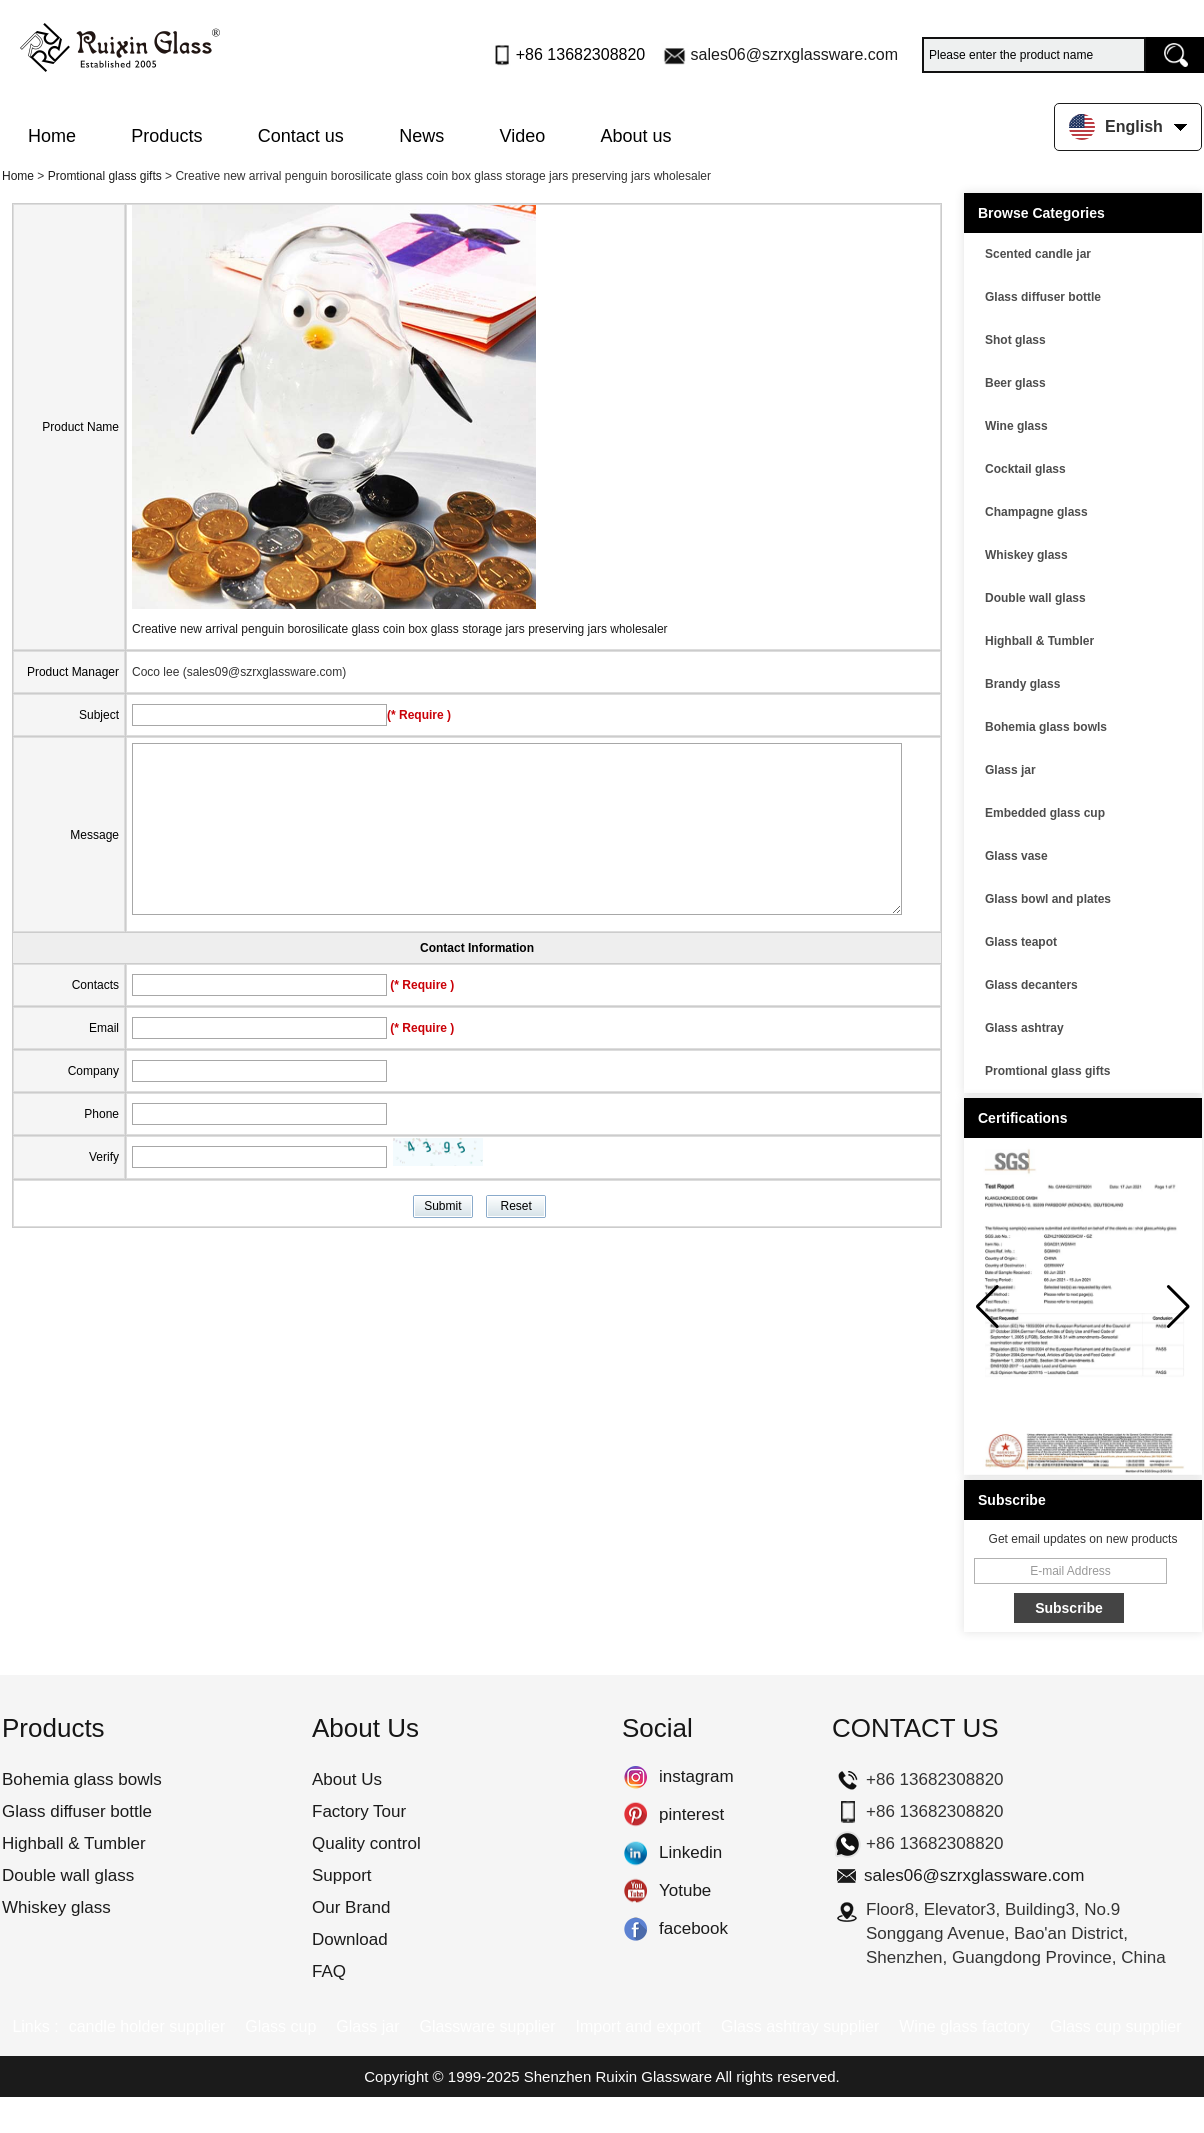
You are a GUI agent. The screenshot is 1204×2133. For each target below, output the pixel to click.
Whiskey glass (1026, 555)
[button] (1178, 1307)
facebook (635, 1929)
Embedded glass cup (1045, 813)
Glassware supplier (487, 2026)
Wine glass (1016, 426)
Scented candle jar (1038, 254)
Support (342, 1875)
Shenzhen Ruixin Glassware (618, 2076)
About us (636, 136)
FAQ (329, 1971)
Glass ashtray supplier (800, 2026)
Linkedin (635, 1853)
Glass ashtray (1024, 1028)
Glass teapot (1021, 942)
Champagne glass (1036, 512)
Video (523, 136)
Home (52, 136)
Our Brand (351, 1907)
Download (350, 1939)
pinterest (635, 1815)
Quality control (366, 1843)
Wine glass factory (964, 2026)
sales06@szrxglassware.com (794, 54)
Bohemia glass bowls (1046, 727)
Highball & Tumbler (1039, 641)
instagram (635, 1777)
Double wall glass (1035, 598)
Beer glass (1015, 383)
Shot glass (1015, 340)
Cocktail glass (1025, 469)
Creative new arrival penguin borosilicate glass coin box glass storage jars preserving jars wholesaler (400, 629)
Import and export (638, 2026)
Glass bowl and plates (1048, 899)
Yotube (635, 1891)
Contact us (301, 136)
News (421, 136)
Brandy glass (1022, 684)
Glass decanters (1031, 985)
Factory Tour (359, 1811)
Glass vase (1016, 856)
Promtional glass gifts (105, 176)
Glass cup (280, 2026)
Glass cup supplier (1116, 2026)
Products (166, 136)
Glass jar (1010, 770)
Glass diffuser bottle (1043, 297)
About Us (347, 1779)
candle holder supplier (147, 2026)
